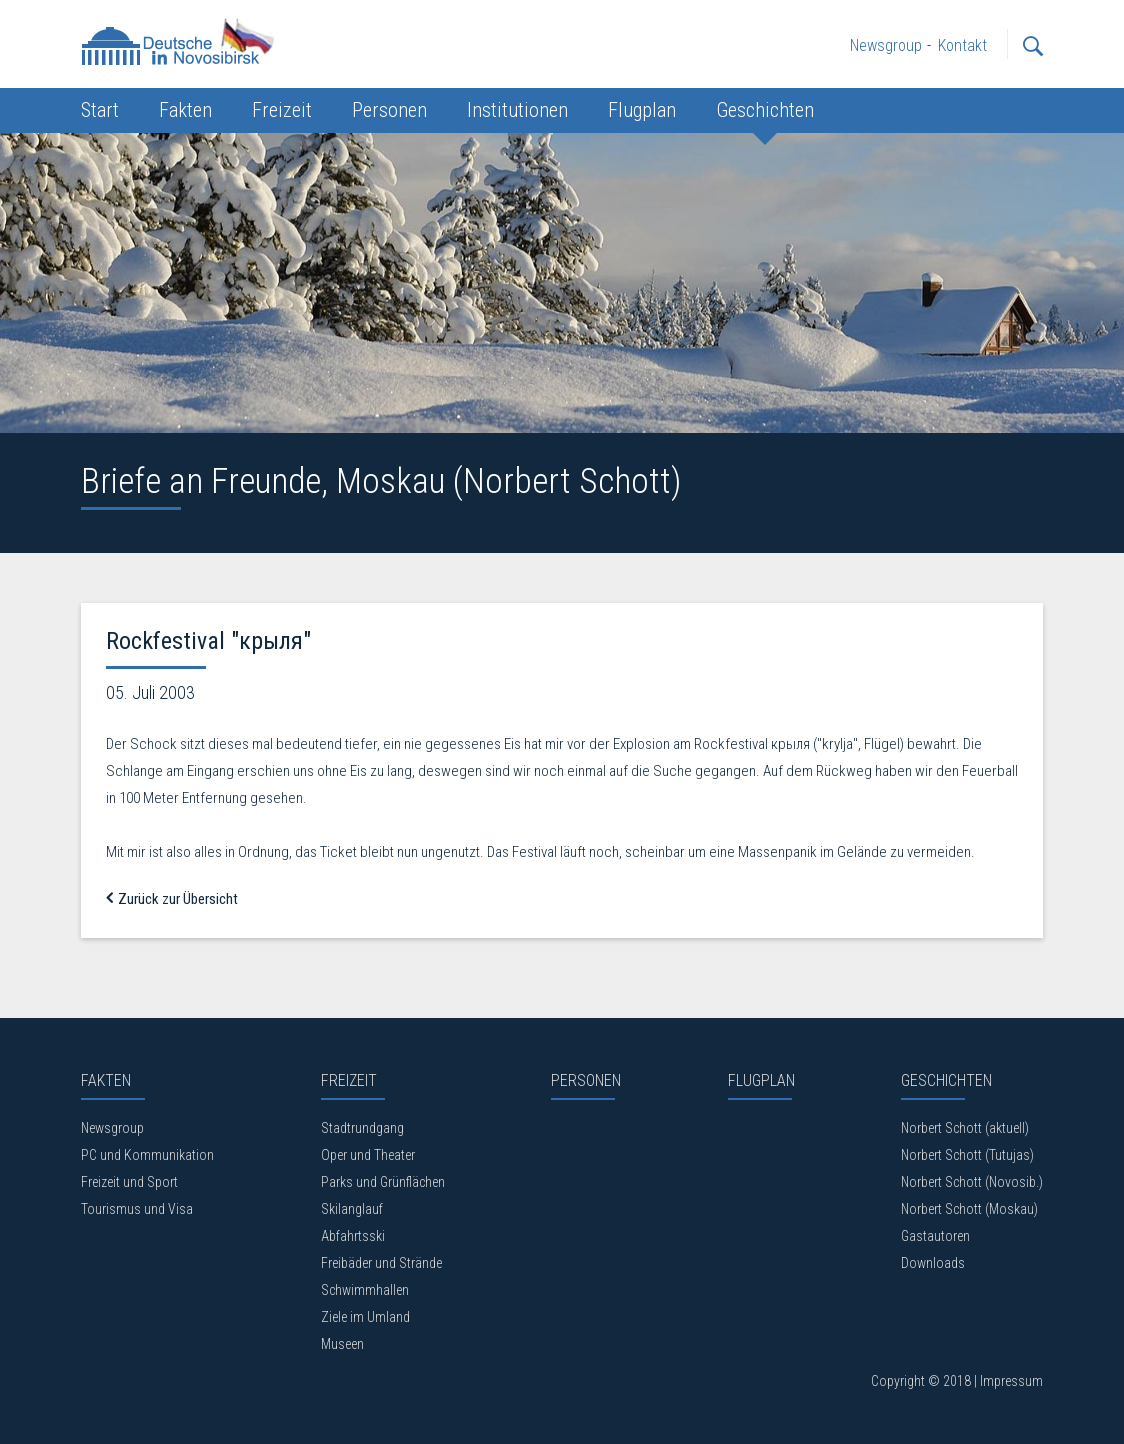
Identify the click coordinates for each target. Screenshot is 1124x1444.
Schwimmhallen (365, 1290)
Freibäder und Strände (381, 1263)
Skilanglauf (352, 1209)
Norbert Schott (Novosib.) (972, 1182)
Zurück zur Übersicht (172, 899)
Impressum (1011, 1381)
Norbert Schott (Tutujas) (967, 1155)
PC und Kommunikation (147, 1155)
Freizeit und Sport (129, 1182)
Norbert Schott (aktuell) (965, 1128)
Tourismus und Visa (137, 1209)
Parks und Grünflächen (383, 1182)
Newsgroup (112, 1128)
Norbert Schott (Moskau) (969, 1209)
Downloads (933, 1263)
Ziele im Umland (365, 1317)
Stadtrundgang (362, 1128)
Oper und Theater (368, 1155)
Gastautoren (935, 1236)
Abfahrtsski (353, 1236)
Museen (342, 1344)
